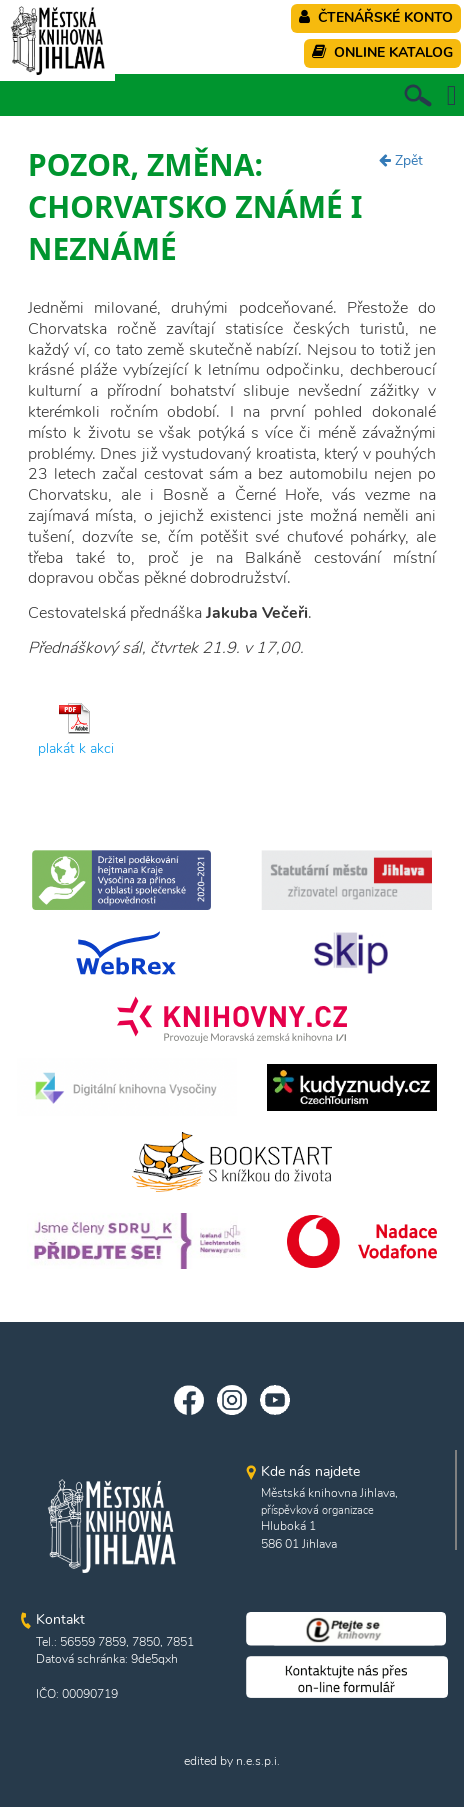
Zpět (401, 160)
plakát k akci (76, 748)
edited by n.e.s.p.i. (232, 1761)
